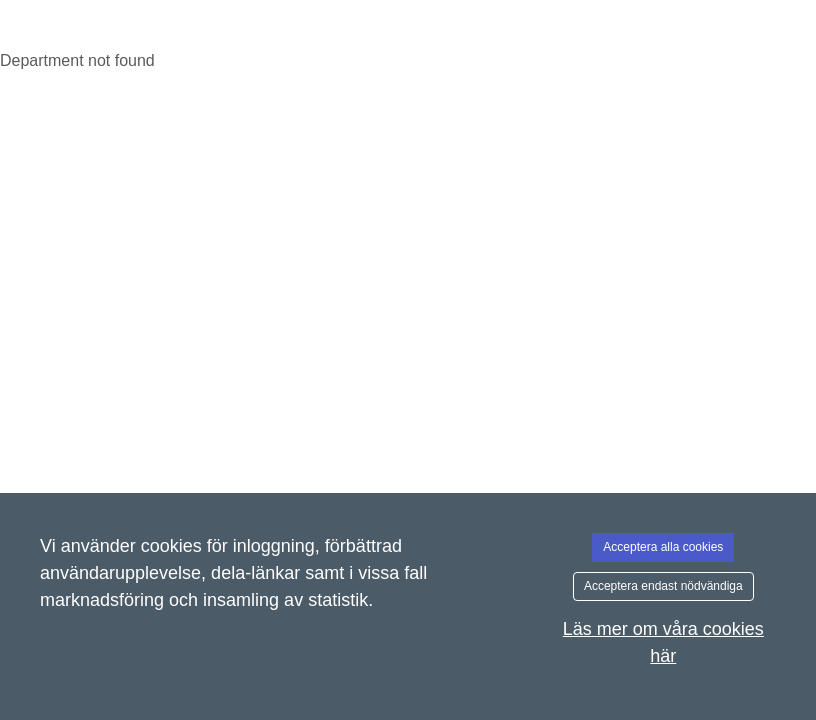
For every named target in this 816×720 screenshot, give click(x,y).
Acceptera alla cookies (663, 547)
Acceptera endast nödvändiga (663, 586)
